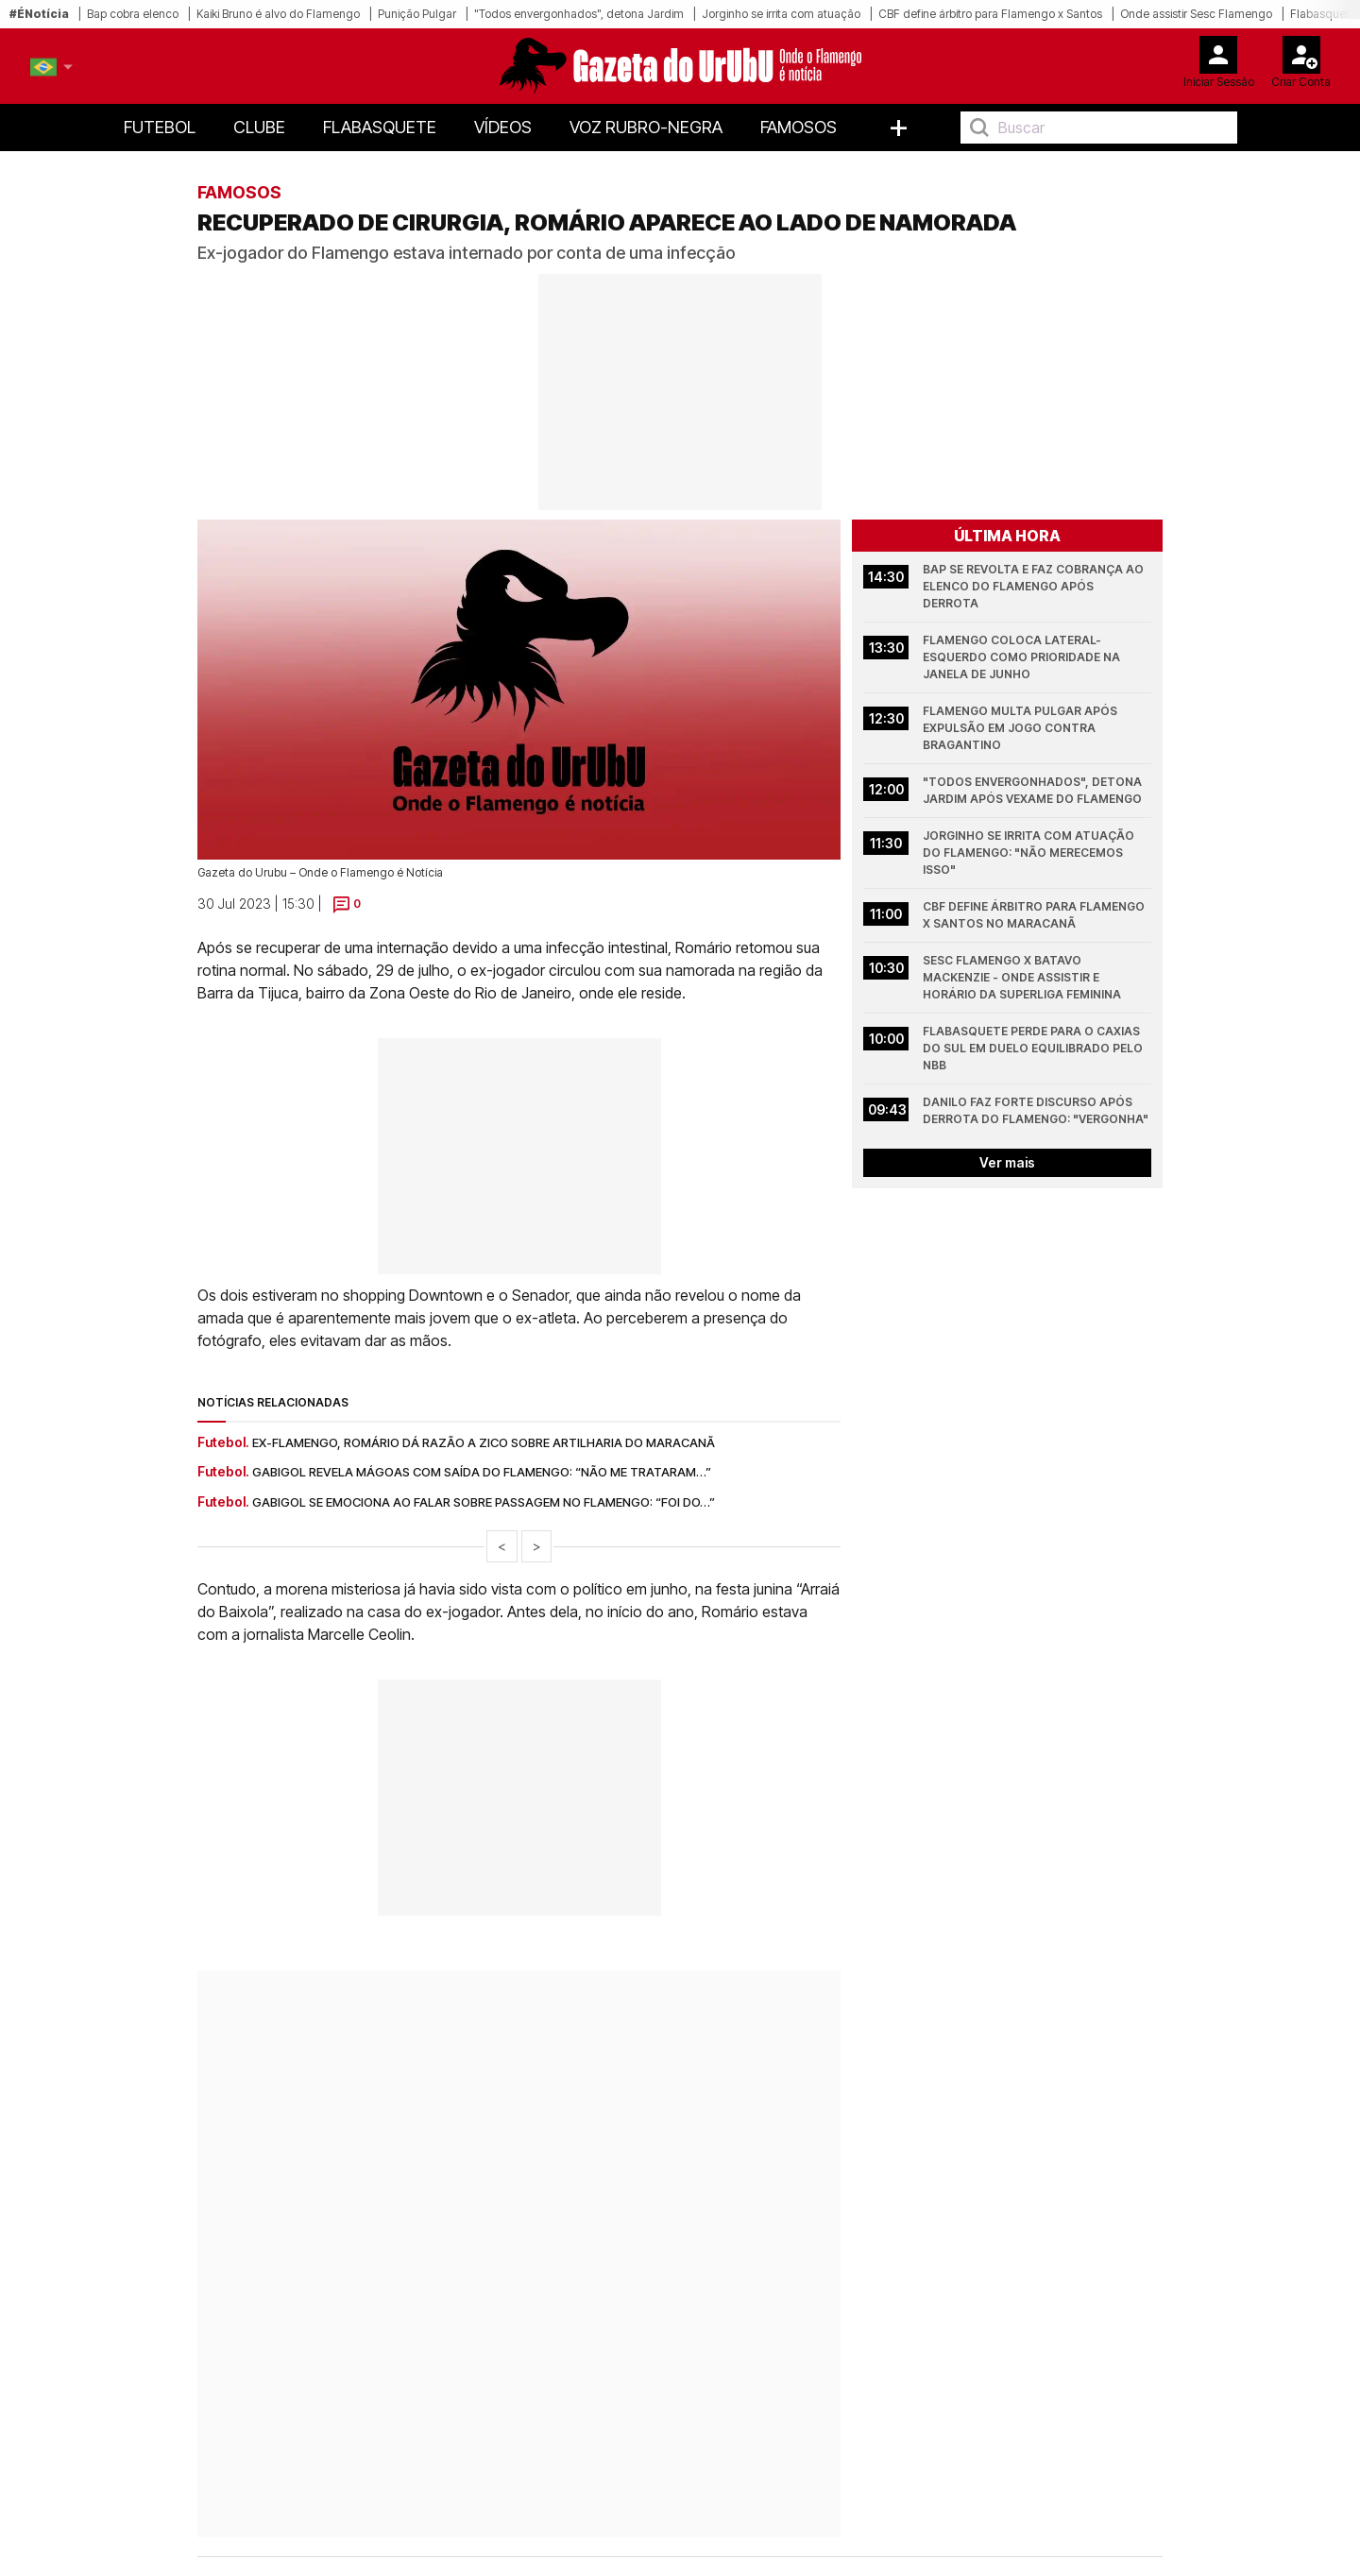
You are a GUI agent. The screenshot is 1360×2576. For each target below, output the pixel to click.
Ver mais (1007, 1162)
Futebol (160, 127)
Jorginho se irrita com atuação (781, 14)
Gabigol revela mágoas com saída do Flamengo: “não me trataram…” (481, 1471)
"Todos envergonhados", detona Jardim (579, 14)
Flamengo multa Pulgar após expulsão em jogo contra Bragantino (1021, 728)
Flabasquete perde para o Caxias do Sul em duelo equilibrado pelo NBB (1034, 1048)
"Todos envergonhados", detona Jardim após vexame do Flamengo (1034, 790)
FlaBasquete (379, 127)
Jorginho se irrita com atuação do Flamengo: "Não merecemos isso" (1030, 852)
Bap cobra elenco (132, 14)
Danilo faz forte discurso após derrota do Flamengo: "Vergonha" (1035, 1110)
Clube (259, 127)
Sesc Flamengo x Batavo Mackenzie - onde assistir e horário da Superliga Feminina (1022, 977)
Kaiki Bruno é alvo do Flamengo (278, 14)
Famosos (798, 127)
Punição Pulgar (417, 14)
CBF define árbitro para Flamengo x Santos (990, 14)
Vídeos (503, 127)
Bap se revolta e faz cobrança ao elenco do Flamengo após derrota (1035, 586)
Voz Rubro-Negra (646, 127)
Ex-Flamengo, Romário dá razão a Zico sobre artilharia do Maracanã (483, 1442)
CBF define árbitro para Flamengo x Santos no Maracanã (1035, 914)
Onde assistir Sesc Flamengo (1196, 14)
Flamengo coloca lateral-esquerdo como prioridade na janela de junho (1023, 657)
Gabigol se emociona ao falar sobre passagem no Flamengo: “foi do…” (483, 1502)
